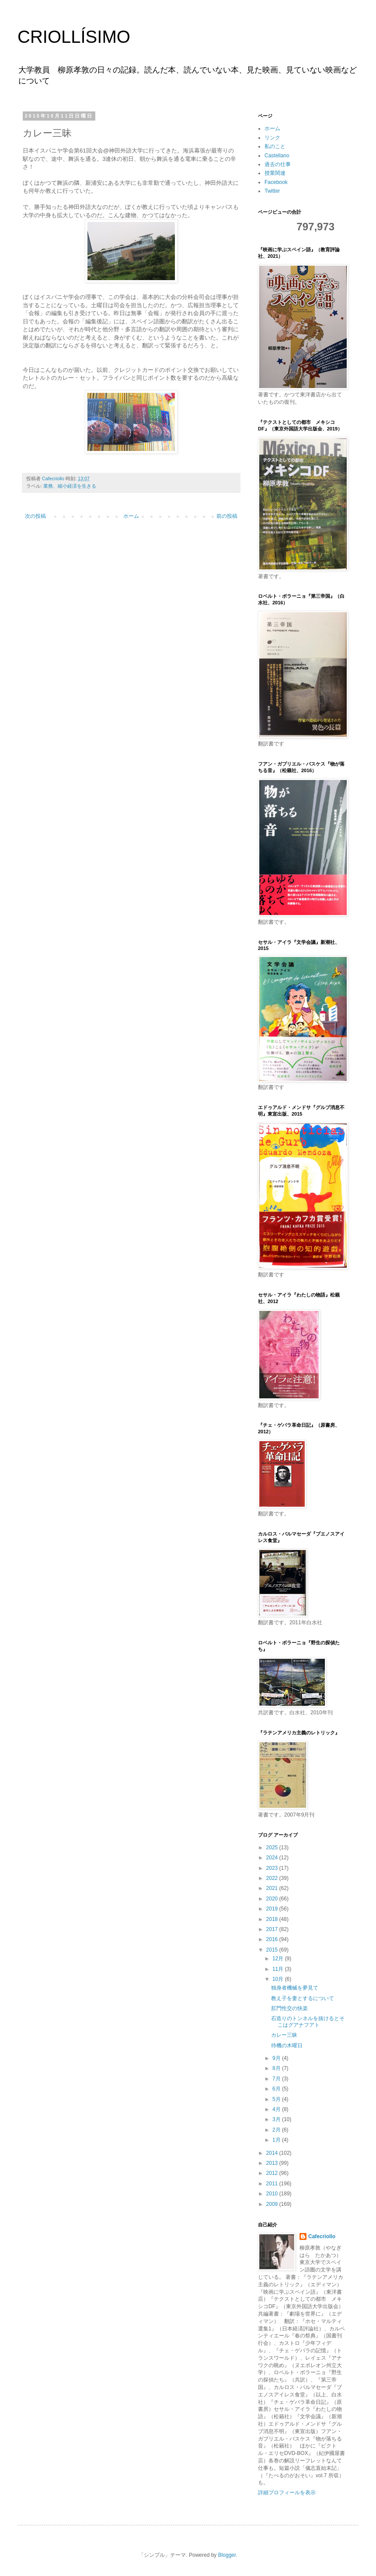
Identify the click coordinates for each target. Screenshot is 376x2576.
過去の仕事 (278, 164)
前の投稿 (226, 516)
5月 (277, 2099)
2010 (272, 2194)
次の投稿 (35, 516)
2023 (272, 1868)
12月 (278, 1958)
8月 (277, 2068)
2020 (272, 1899)
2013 (272, 2163)
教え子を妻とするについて (302, 1998)
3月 (277, 2119)
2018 (272, 1919)
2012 (272, 2173)
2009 (272, 2204)
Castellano (277, 156)
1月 (277, 2140)
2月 (277, 2130)
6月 (277, 2089)
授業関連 (275, 173)
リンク (272, 138)
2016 (272, 1939)
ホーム (131, 516)
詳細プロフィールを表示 (287, 2492)
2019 (272, 1909)
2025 (272, 1847)
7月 (277, 2079)
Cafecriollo (321, 2236)
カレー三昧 (284, 2035)
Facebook (276, 182)
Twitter (272, 191)
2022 (272, 1878)
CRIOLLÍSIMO (73, 36)
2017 (272, 1929)
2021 (272, 1888)
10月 (278, 1979)
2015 (272, 1950)
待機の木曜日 (287, 2045)
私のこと (275, 146)
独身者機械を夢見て (294, 1988)
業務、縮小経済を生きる (69, 486)
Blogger (227, 2555)
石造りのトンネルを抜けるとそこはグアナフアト (308, 2021)
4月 (277, 2109)
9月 (277, 2058)
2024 (272, 1858)
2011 (272, 2184)
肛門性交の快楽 (289, 2008)
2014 (272, 2153)
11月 (278, 1969)
